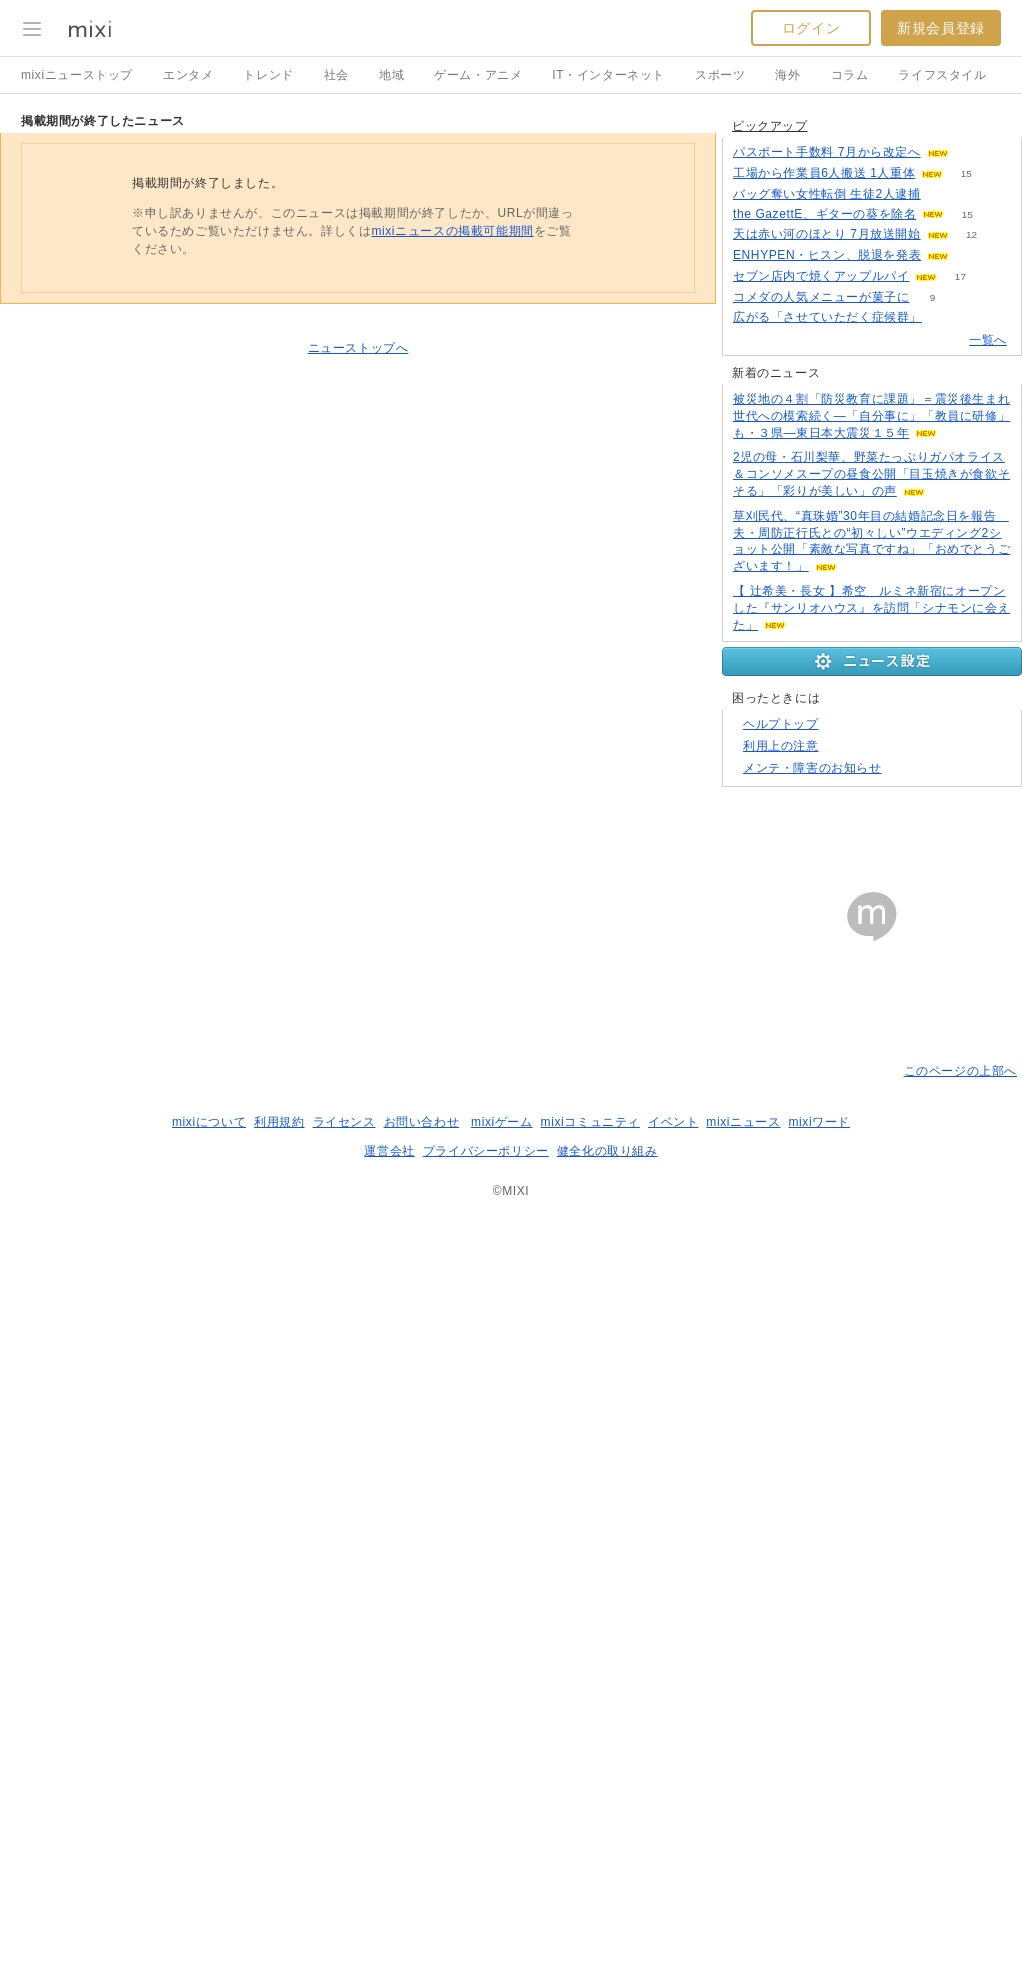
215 (945, 822)
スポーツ (720, 75)
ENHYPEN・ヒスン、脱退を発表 (827, 760)
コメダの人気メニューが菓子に (821, 802)
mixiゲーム (502, 1882)
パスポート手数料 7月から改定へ (827, 657)
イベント (673, 1882)
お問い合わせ (422, 1882)
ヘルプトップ (781, 1484)
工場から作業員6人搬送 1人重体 (824, 678)
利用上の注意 (781, 1506)
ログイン (811, 28)
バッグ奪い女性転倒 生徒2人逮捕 (827, 699)
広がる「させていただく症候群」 (827, 822)
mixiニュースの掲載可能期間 (452, 486)
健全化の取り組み (607, 1911)
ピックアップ (770, 631)
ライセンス (344, 1882)
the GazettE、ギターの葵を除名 (824, 719)
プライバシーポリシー (486, 1911)
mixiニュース (743, 1882)
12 (971, 739)
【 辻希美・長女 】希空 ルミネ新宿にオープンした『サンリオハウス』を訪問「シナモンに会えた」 (871, 1113)
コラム (850, 75)
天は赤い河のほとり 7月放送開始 (827, 739)
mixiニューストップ (77, 75)
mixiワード (819, 1882)
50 (971, 657)
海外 (787, 75)
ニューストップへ (358, 603)
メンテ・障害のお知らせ (812, 1528)
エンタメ (188, 75)
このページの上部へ (960, 1831)
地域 (391, 75)
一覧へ (988, 845)
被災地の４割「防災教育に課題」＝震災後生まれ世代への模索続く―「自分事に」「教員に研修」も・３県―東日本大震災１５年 (871, 921)
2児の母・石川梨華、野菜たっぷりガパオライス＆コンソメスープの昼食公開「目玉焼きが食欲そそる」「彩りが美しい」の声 (871, 979)
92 (943, 699)
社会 (336, 75)
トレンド (268, 75)
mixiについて (209, 1882)
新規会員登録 (941, 28)
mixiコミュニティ (590, 1882)
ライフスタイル (942, 75)
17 (960, 781)
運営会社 (389, 1911)
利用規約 (279, 1882)
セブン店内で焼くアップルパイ (821, 781)
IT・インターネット (608, 75)
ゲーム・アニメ (478, 75)
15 (966, 678)
